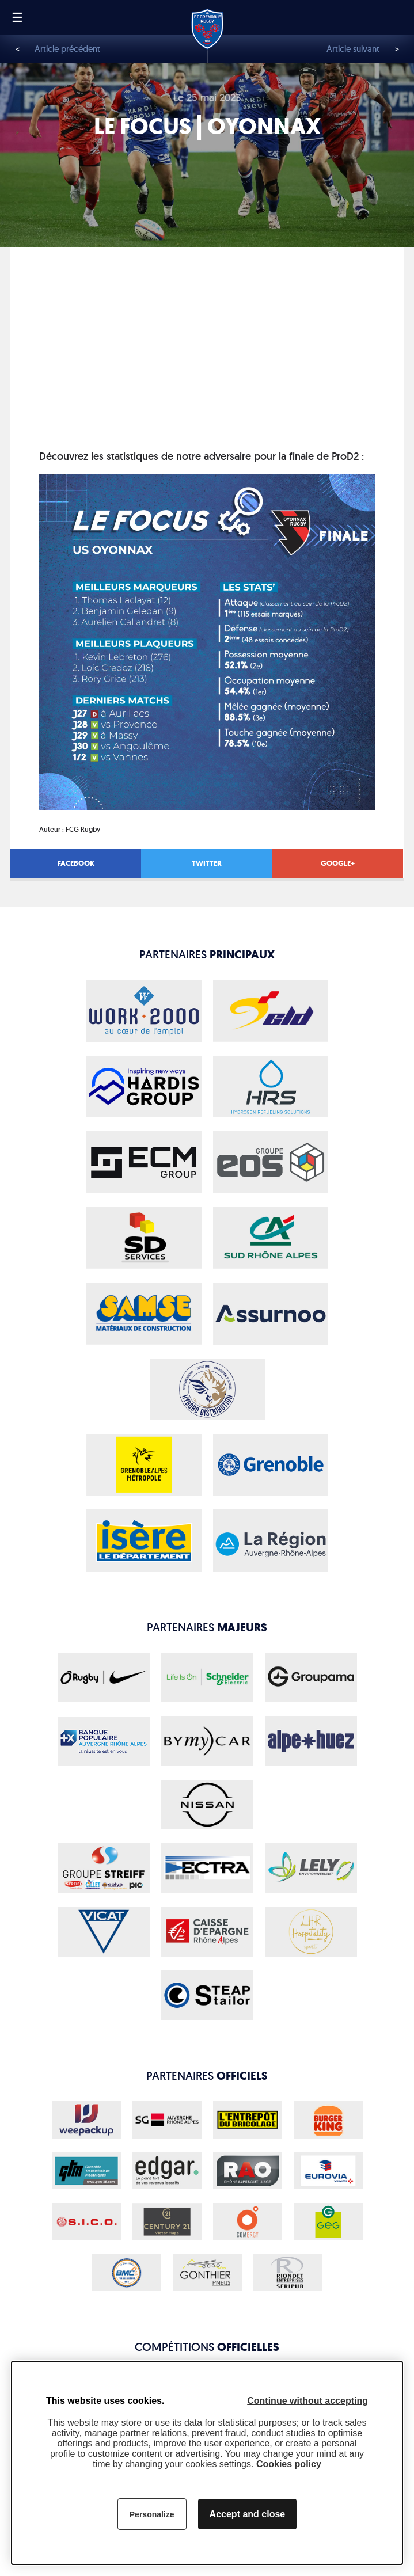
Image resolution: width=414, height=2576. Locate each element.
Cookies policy (288, 2464)
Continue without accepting (307, 2401)
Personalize (152, 2514)
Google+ (338, 863)
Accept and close (248, 2514)
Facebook (76, 863)
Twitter (207, 863)
